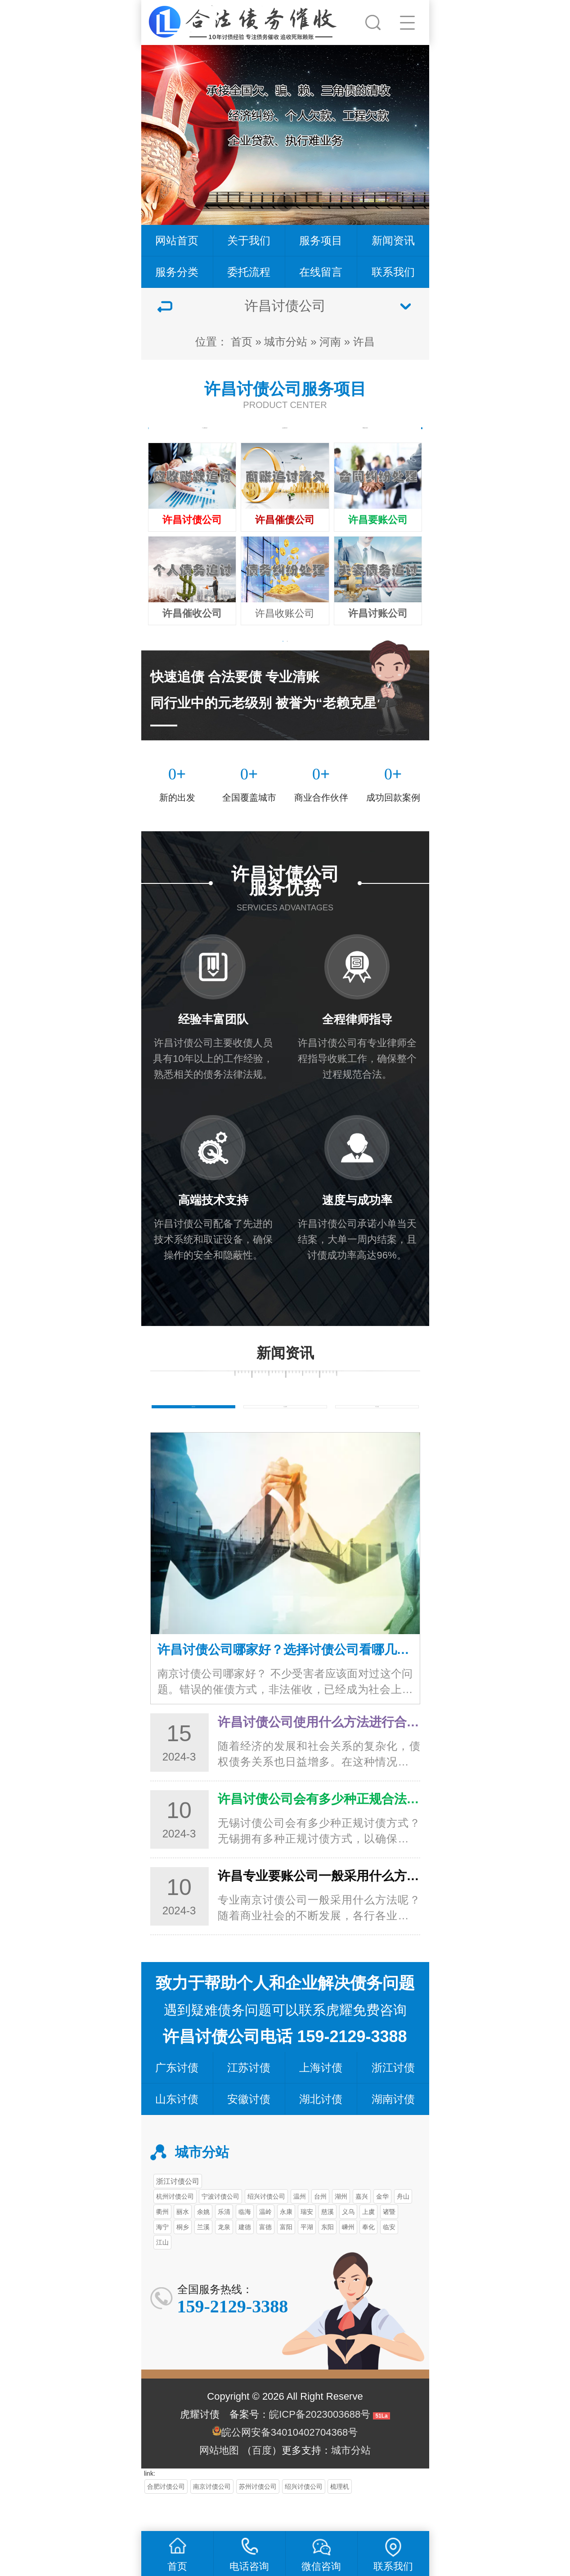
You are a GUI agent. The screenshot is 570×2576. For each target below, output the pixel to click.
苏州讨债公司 (258, 2518)
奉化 (368, 2259)
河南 (330, 342)
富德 (265, 2259)
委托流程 (248, 272)
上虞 (368, 2244)
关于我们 (248, 240)
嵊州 (348, 2259)
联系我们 (393, 272)
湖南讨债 (393, 2131)
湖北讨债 (320, 2131)
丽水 (182, 2244)
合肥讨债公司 (166, 2518)
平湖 (307, 2259)
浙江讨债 (393, 2100)
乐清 (224, 2244)
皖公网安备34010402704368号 (289, 2464)
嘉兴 (361, 2228)
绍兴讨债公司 (266, 2228)
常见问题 (377, 1432)
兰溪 (203, 2259)
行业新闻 (285, 1432)
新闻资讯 (393, 240)
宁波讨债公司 (220, 2228)
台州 (320, 2228)
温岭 (265, 2244)
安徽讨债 (248, 2131)
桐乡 (182, 2259)
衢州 (162, 2244)
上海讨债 (320, 2100)
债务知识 (193, 1432)
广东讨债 (176, 2100)
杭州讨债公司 (175, 2228)
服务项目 (320, 240)
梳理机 (339, 2518)
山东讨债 (176, 2131)
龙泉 (224, 2259)
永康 (286, 2244)
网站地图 (219, 2482)
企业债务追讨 (285, 439)
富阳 (286, 2259)
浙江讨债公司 (177, 2213)
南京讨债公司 (212, 2518)
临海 (244, 2244)
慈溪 (327, 2244)
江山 (162, 2274)
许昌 (364, 342)
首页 (241, 342)
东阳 (327, 2259)
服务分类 (176, 272)
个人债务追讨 (205, 439)
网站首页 (176, 240)
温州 (299, 2228)
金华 (382, 2228)
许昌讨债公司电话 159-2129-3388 (285, 2069)
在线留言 (320, 272)
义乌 (348, 2244)
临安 (389, 2259)
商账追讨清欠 (365, 439)
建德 (244, 2259)
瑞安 (307, 2244)
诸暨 (389, 2244)
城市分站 (285, 342)
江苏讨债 (248, 2100)
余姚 (203, 2244)
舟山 (403, 2228)
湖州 (341, 2228)
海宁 (162, 2259)
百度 (262, 2482)
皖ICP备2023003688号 (319, 2446)
